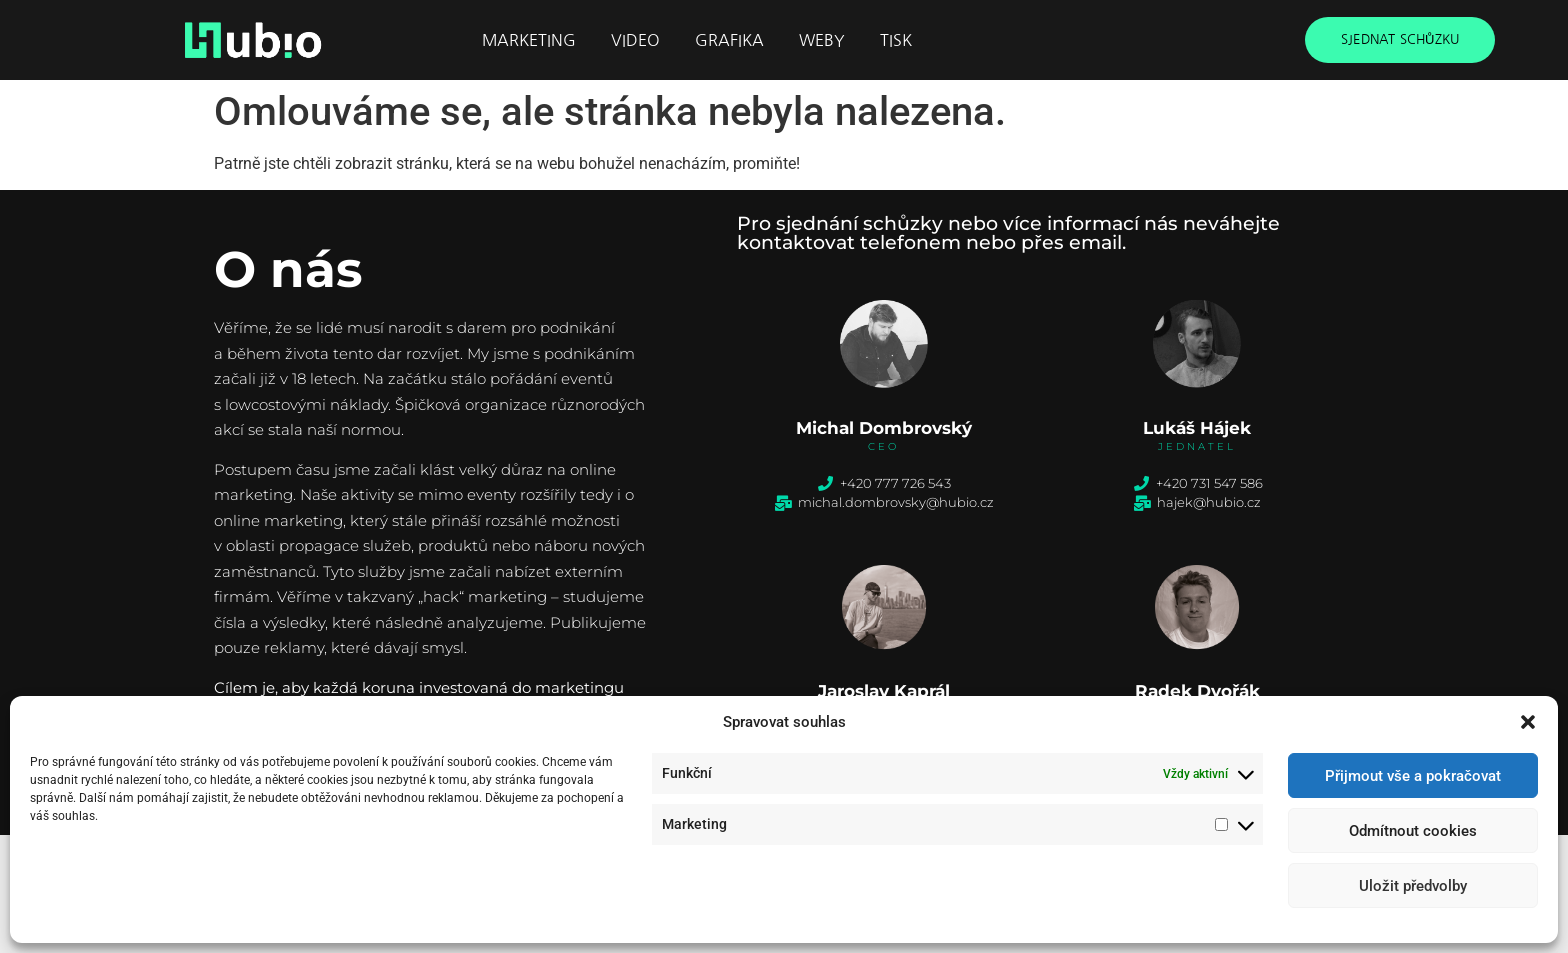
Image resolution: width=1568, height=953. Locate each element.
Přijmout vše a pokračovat (1413, 776)
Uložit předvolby (1413, 886)
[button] (1528, 722)
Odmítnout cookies (1413, 831)
